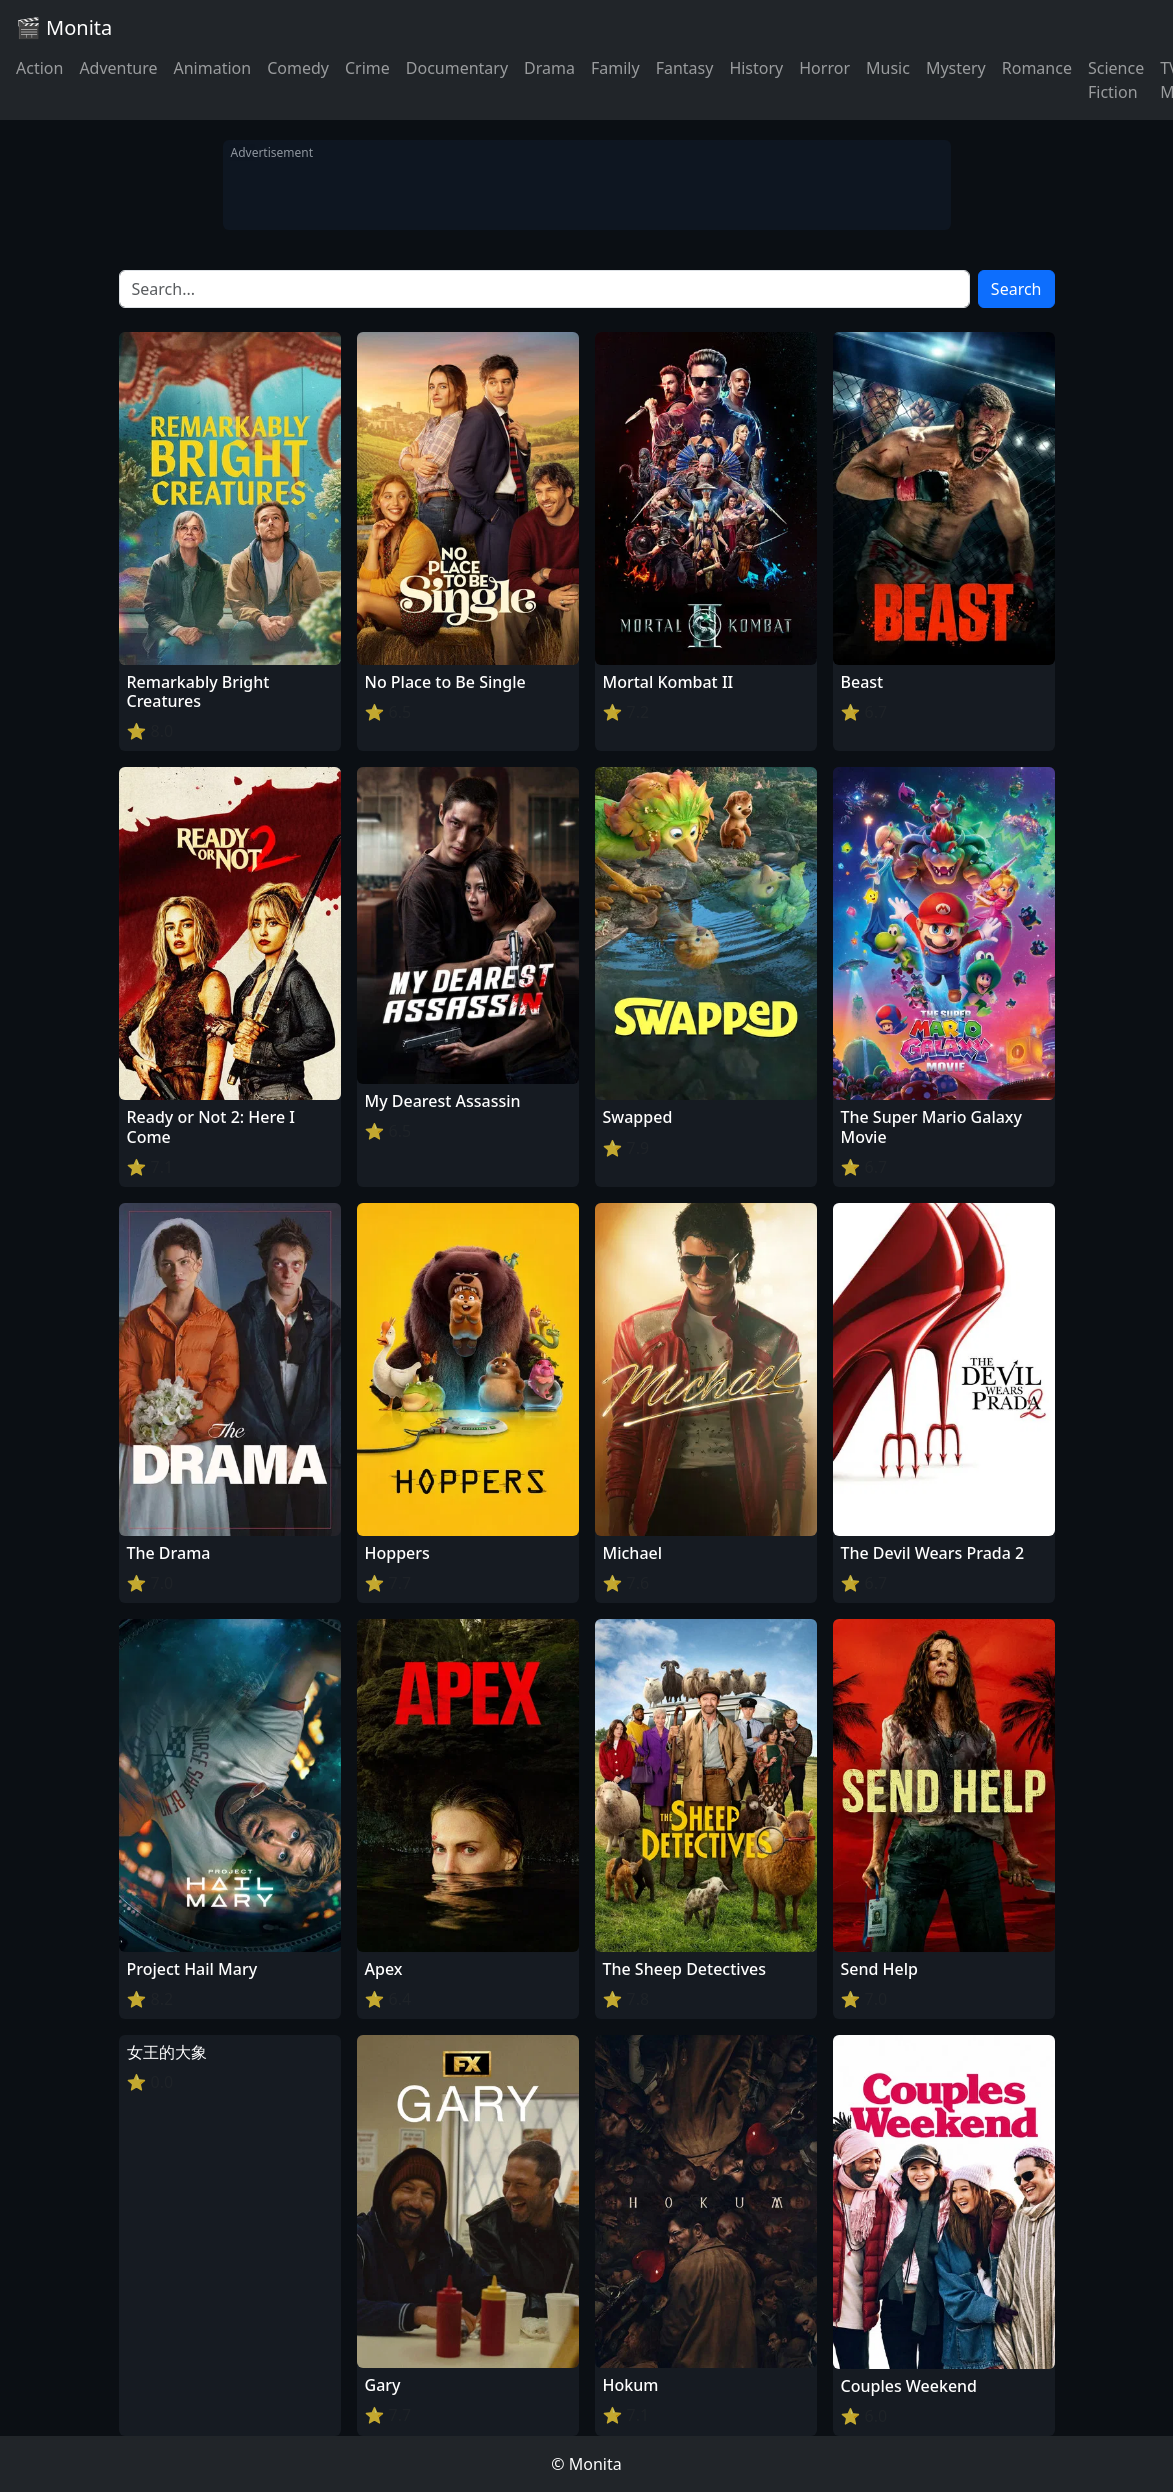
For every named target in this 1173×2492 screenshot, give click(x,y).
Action (39, 68)
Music (888, 68)
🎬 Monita (64, 27)
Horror (824, 68)
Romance (1037, 68)
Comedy (298, 68)
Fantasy (685, 68)
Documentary (457, 68)
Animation (212, 68)
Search (1016, 289)
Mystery (956, 68)
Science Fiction (1116, 80)
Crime (367, 68)
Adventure (118, 68)
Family (615, 68)
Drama (549, 68)
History (756, 68)
